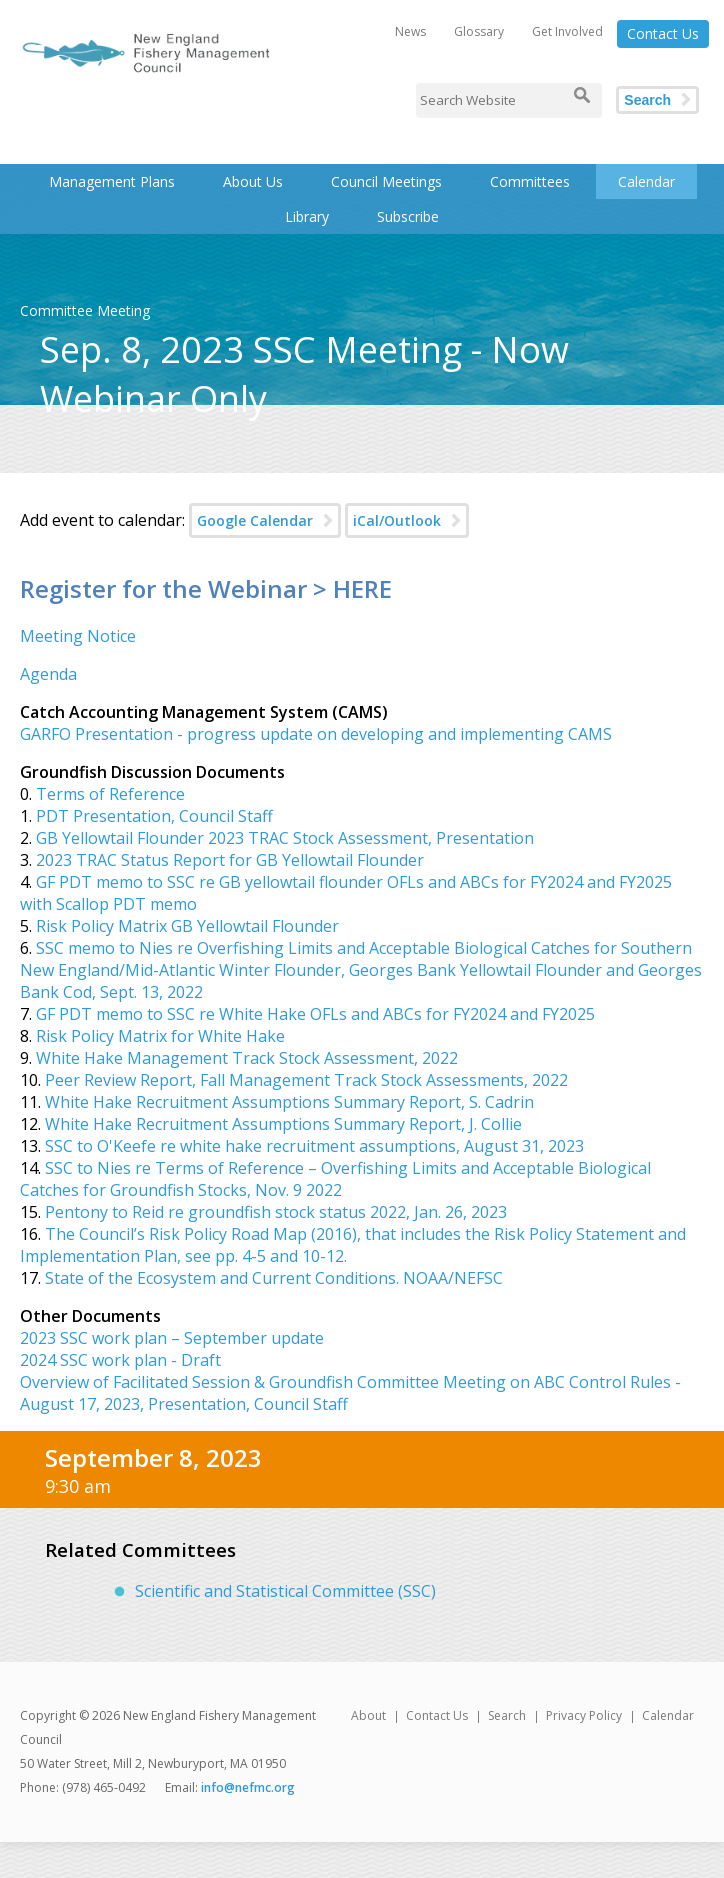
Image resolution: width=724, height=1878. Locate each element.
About (368, 1715)
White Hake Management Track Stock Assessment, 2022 (247, 1058)
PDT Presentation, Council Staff (154, 816)
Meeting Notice (78, 636)
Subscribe (408, 216)
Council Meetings (386, 181)
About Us (253, 181)
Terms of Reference (110, 794)
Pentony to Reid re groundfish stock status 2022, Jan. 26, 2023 (276, 1212)
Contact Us (663, 33)
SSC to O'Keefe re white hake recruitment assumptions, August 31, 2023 (314, 1146)
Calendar (646, 181)
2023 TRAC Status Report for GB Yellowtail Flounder (230, 860)
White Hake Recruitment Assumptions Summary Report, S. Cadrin (289, 1102)
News (410, 31)
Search (647, 100)
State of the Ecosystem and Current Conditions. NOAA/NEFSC (272, 1278)
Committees (530, 181)
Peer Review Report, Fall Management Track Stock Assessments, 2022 (306, 1080)
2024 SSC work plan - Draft (120, 1360)
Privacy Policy (584, 1715)
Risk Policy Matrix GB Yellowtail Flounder (187, 926)
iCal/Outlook (397, 520)
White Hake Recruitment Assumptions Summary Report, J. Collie (283, 1124)
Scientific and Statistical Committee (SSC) (285, 1591)
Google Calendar (255, 520)
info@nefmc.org (248, 1787)
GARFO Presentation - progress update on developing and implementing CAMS (316, 734)
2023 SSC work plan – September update (172, 1338)
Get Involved (567, 31)
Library (307, 216)
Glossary (479, 31)
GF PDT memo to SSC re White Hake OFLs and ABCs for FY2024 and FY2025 (315, 1014)
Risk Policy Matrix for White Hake (160, 1036)
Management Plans (112, 181)
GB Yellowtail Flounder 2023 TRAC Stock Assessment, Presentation (285, 838)
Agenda (48, 674)
